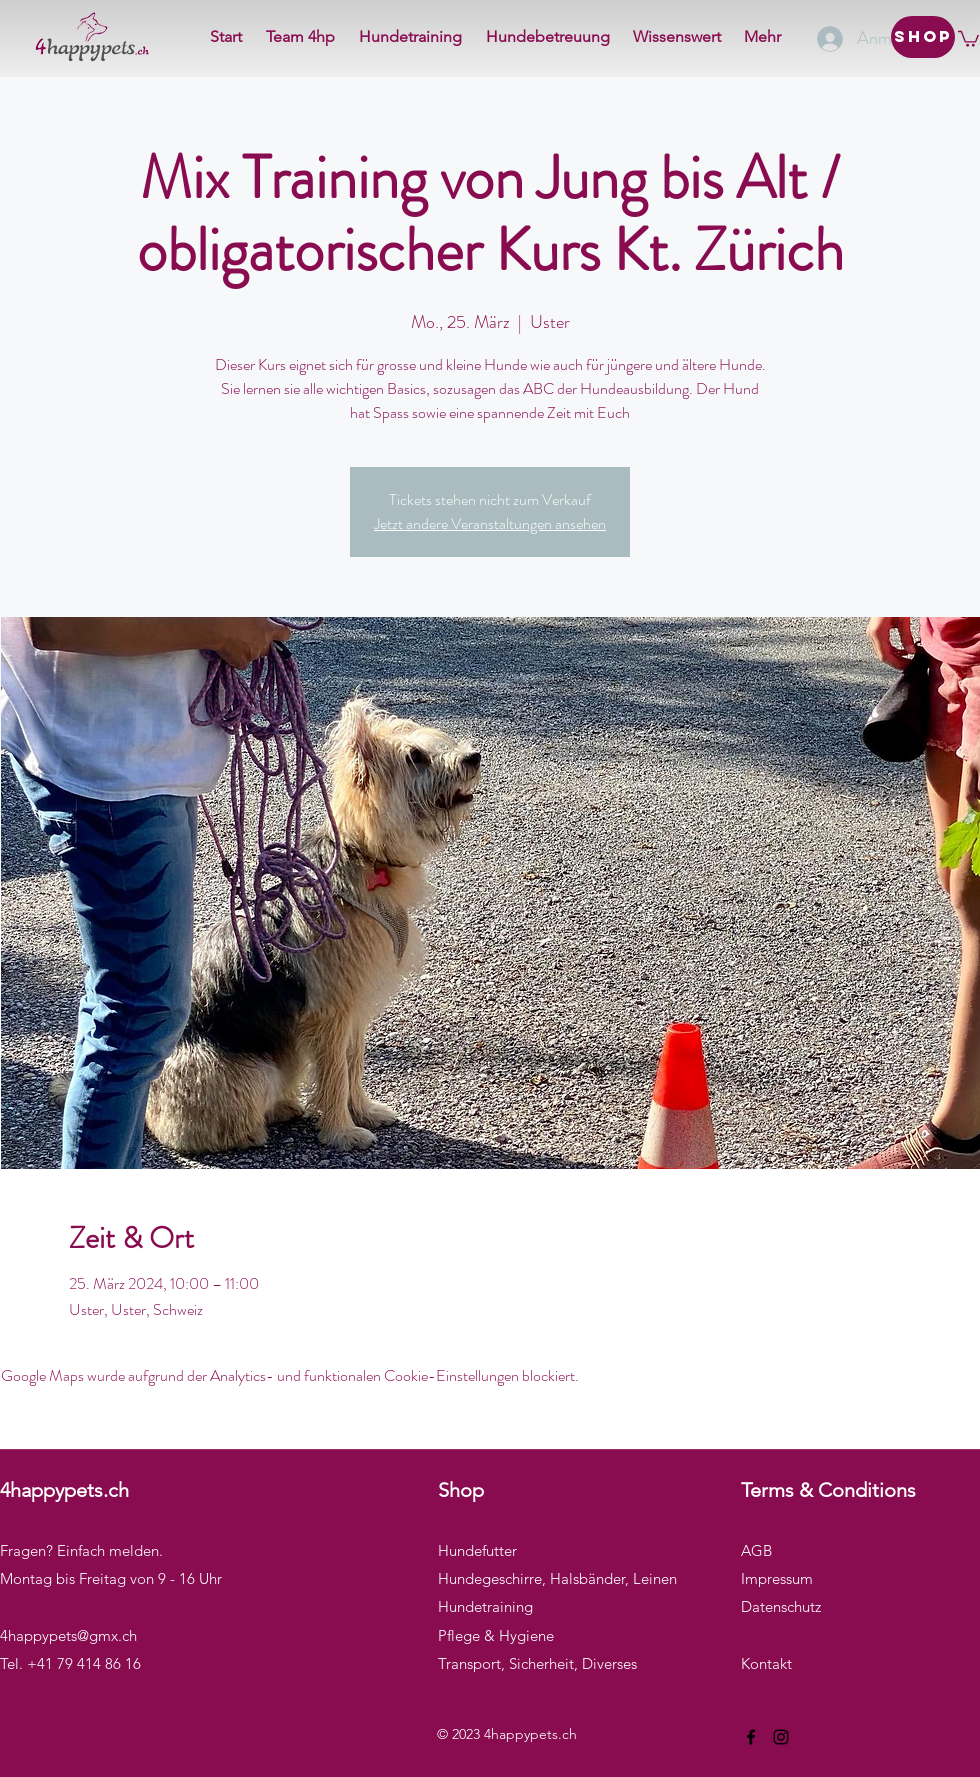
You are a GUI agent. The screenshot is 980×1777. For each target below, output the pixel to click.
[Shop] (923, 37)
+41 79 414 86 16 (84, 1663)
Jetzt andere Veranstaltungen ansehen (490, 523)
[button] (968, 38)
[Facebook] (751, 1737)
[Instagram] (781, 1737)
